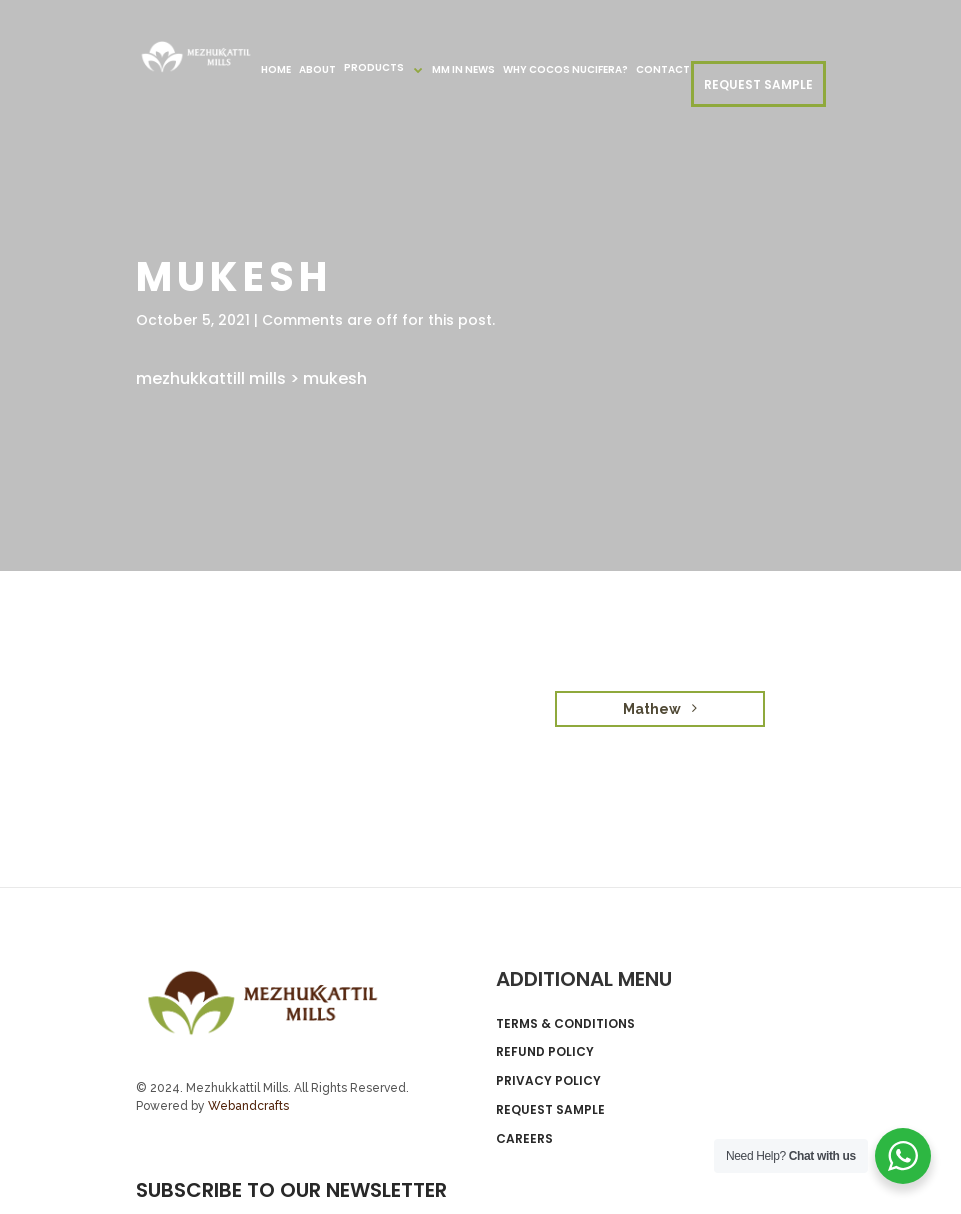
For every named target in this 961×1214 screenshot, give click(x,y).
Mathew (660, 709)
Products (374, 67)
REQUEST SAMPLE (758, 84)
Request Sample (550, 1109)
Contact (663, 69)
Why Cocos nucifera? (565, 69)
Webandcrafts (248, 1106)
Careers (524, 1138)
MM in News (463, 69)
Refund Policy (545, 1051)
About (317, 69)
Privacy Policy (548, 1080)
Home (276, 69)
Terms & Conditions (565, 1023)
